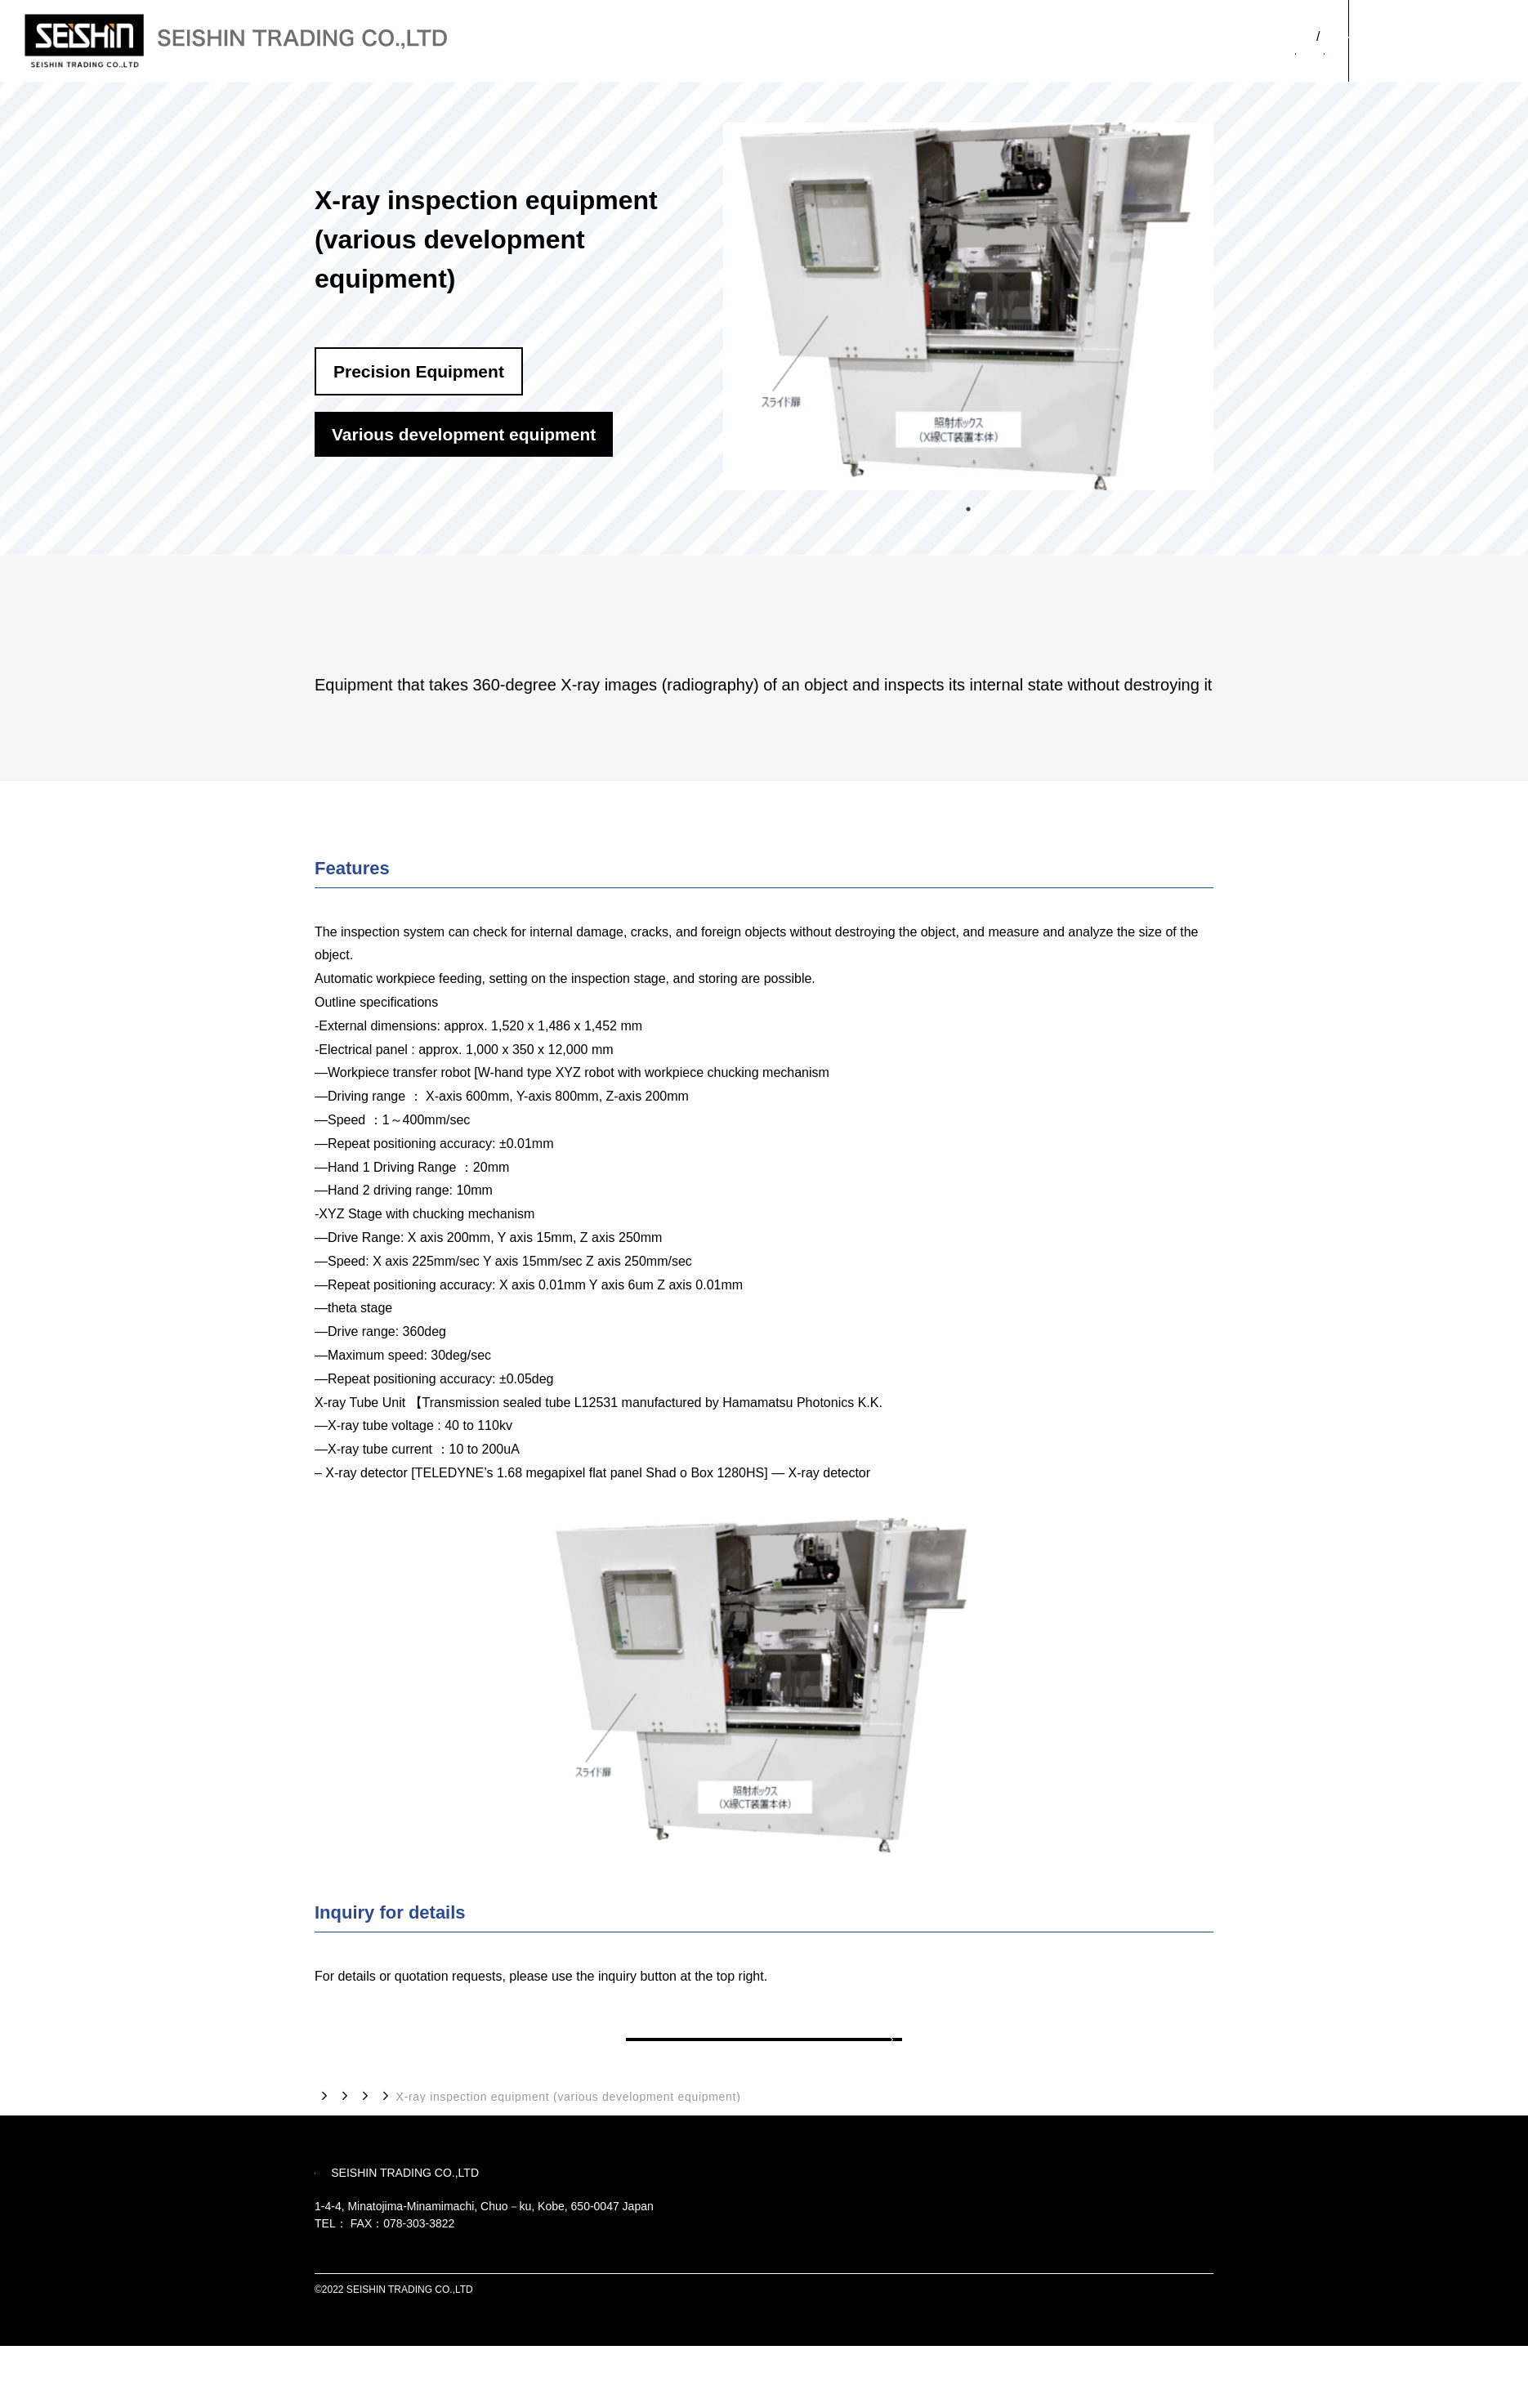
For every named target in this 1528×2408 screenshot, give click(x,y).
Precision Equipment (538, 2135)
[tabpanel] (968, 306)
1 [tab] (968, 505)
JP (1290, 27)
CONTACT (1437, 40)
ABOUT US (1163, 55)
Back (764, 2059)
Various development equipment (705, 2135)
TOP (327, 2135)
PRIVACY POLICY (1173, 2351)
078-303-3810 (382, 2285)
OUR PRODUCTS (1274, 55)
